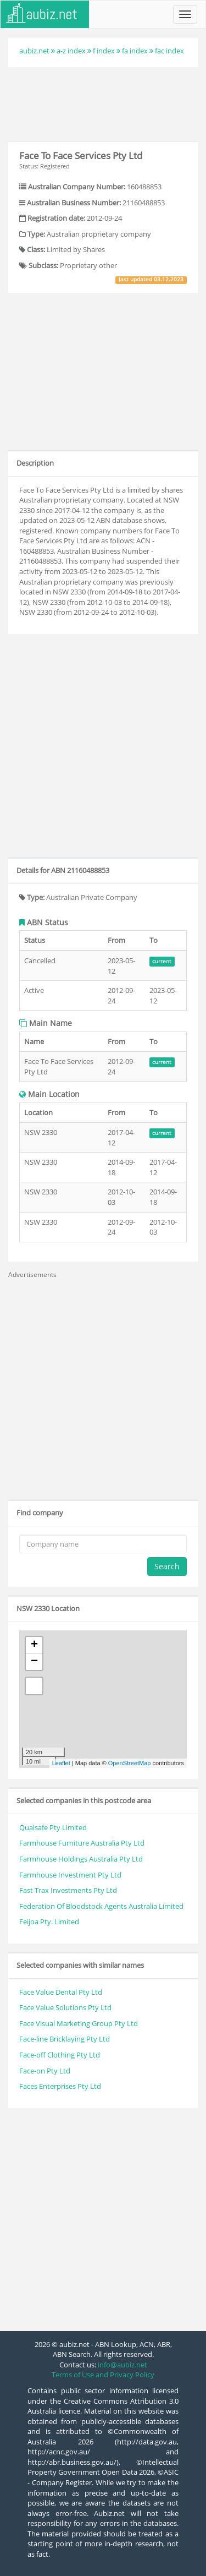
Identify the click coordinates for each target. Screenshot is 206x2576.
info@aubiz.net (122, 2365)
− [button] (34, 1661)
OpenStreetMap (129, 1763)
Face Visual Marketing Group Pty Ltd (78, 2023)
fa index (135, 51)
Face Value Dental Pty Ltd (60, 1992)
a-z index (71, 51)
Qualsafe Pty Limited (53, 1827)
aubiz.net (34, 51)
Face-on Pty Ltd (44, 2071)
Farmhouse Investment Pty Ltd (70, 1875)
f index (104, 51)
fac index (169, 51)
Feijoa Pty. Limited (49, 1921)
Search (167, 1566)
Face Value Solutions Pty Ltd (65, 2007)
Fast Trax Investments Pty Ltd (68, 1890)
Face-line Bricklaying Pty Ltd (64, 2039)
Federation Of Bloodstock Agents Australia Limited (101, 1906)
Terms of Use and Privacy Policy (103, 2374)
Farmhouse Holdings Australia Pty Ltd (81, 1859)
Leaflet (61, 1763)
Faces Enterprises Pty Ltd (60, 2086)
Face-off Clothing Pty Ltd (59, 2055)
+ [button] (34, 1645)
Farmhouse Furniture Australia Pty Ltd (81, 1843)
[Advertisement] (103, 102)
